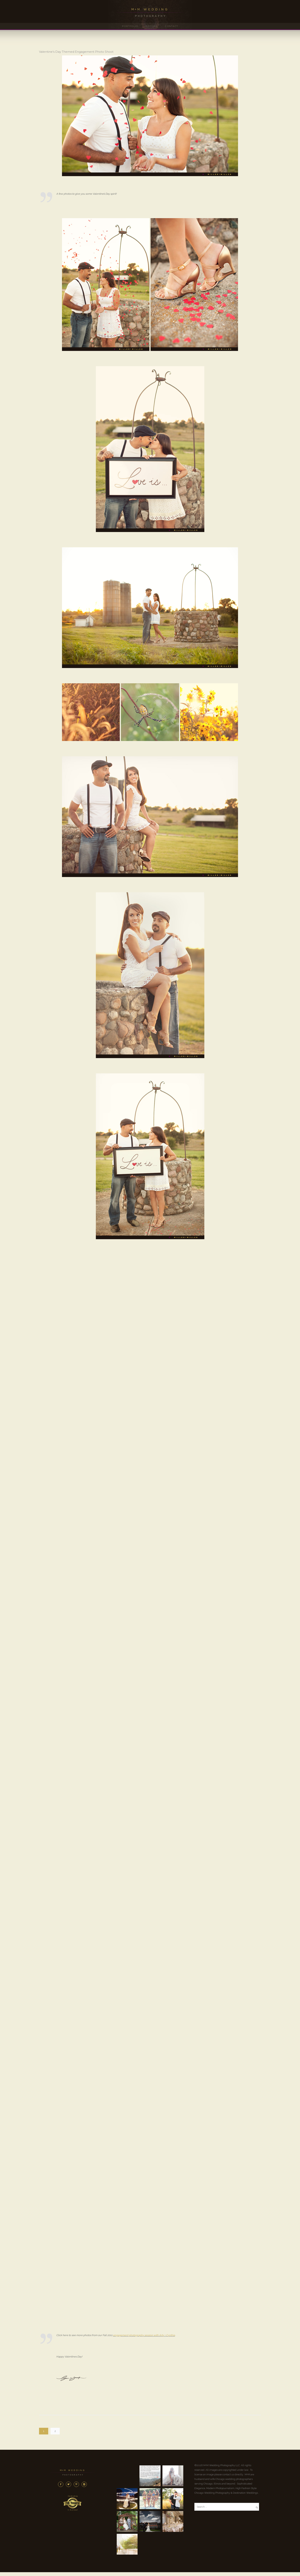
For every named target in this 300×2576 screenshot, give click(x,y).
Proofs (151, 26)
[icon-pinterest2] (77, 2484)
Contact (171, 26)
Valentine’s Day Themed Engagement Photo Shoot (76, 51)
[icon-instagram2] (84, 2484)
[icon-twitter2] (69, 2484)
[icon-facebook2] (61, 2484)
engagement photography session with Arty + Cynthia (144, 2335)
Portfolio (130, 26)
